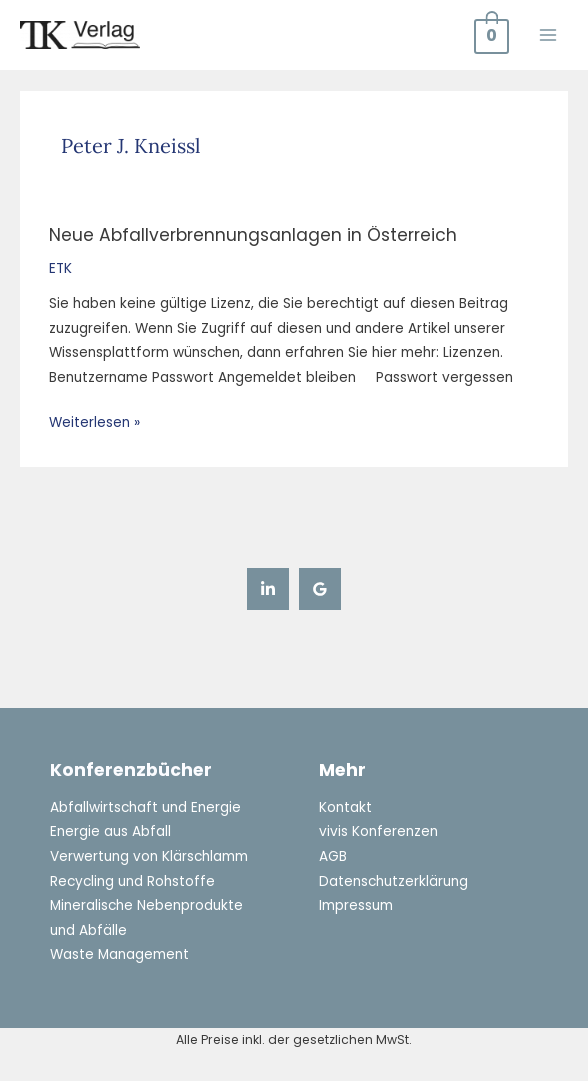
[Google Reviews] (320, 589)
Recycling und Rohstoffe (132, 881)
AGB (333, 856)
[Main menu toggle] (548, 34)
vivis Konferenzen (378, 831)
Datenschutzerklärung (393, 881)
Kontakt (345, 807)
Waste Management (119, 954)
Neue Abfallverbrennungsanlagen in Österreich (253, 235)
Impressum (356, 905)
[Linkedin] (268, 589)
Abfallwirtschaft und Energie (145, 807)
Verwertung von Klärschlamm (149, 856)
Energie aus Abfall (110, 831)
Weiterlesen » (94, 421)
